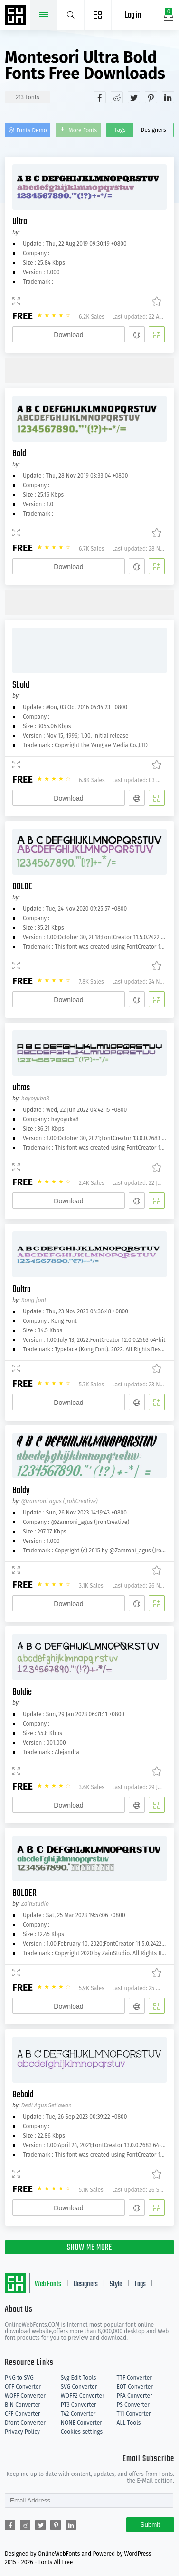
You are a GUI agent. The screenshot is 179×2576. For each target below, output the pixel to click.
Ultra (19, 221)
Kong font (34, 1300)
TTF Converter (134, 2377)
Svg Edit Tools (78, 2377)
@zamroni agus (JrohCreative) (59, 1501)
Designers (153, 130)
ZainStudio (35, 1904)
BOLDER (24, 1893)
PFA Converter (134, 2395)
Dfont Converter (25, 2422)
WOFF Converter (25, 2395)
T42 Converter (78, 2413)
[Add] (157, 334)
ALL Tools (129, 2422)
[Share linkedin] (168, 97)
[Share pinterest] (151, 97)
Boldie (22, 1692)
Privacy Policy (22, 2431)
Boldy (21, 1490)
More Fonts (82, 130)
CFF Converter (22, 2413)
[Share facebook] (100, 97)
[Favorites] (155, 301)
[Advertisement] (92, 369)
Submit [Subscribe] (150, 2524)
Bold (19, 453)
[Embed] (137, 334)
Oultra (21, 1289)
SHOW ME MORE (89, 2248)
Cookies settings (82, 2431)
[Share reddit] (117, 97)
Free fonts (16, 16)
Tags (120, 130)
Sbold (20, 685)
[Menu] (98, 15)
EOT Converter (135, 2386)
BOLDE (22, 886)
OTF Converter (23, 2386)
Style (116, 2284)
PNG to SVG (19, 2377)
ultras (21, 1087)
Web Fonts (48, 2284)
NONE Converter (81, 2422)
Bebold (23, 2094)
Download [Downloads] (68, 335)
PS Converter (133, 2404)
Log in (133, 15)
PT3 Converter (78, 2404)
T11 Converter (134, 2413)
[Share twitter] (134, 97)
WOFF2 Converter (82, 2395)
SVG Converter (79, 2386)
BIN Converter (22, 2404)
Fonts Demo (32, 130)
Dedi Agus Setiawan (46, 2105)
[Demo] (16, 301)
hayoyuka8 (35, 1098)
